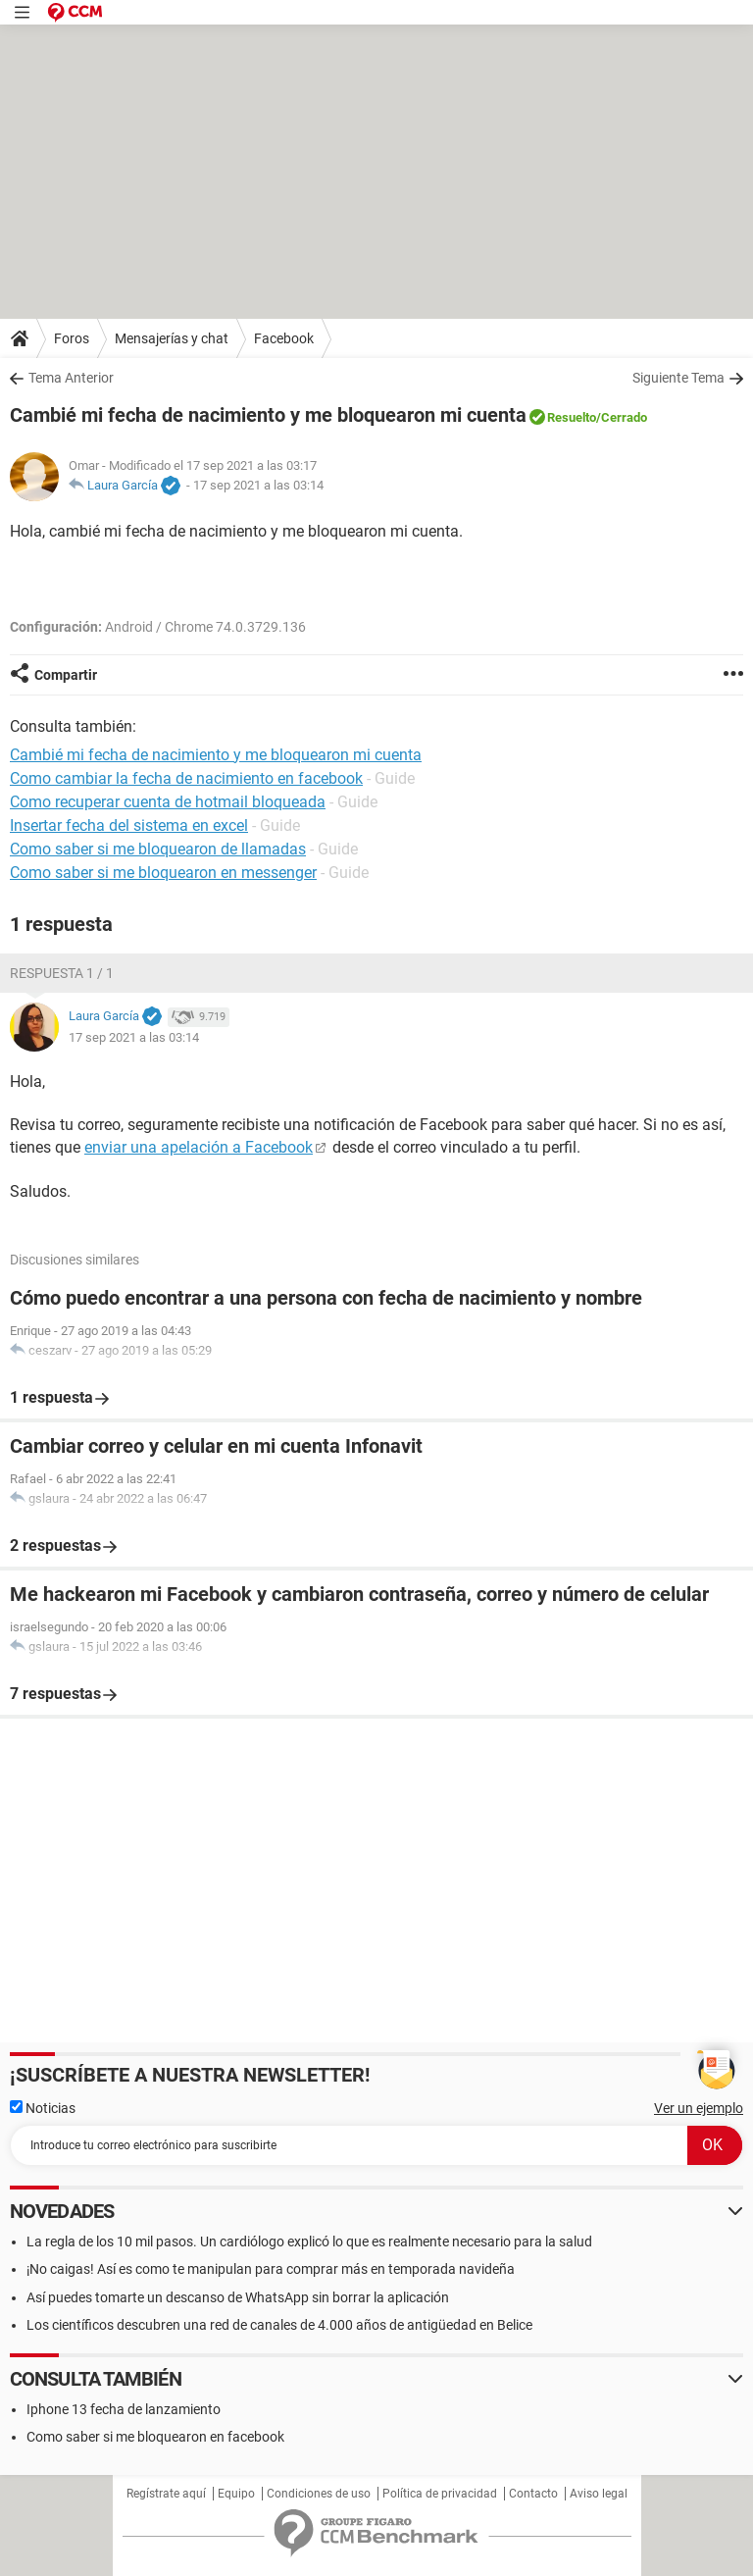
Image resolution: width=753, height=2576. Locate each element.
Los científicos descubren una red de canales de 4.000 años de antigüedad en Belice (279, 2325)
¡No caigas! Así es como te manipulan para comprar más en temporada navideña (270, 2269)
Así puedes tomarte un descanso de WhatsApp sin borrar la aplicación (237, 2297)
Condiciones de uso (319, 2493)
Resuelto (571, 417)
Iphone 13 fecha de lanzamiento (123, 2409)
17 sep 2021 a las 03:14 (258, 485)
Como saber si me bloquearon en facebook (155, 2437)
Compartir (65, 675)
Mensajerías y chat (171, 338)
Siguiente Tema (678, 378)
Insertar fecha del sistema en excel (129, 825)
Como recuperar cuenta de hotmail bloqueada (168, 802)
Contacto (533, 2493)
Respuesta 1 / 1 (62, 973)
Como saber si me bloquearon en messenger (163, 872)
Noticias (42, 2108)
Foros (71, 338)
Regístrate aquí (166, 2493)
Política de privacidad (439, 2493)
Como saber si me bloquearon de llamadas (158, 849)
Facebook (284, 338)
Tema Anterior (71, 378)
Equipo (236, 2493)
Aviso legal (599, 2493)
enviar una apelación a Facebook (198, 1147)
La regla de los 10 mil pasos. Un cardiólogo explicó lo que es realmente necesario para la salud (309, 2241)
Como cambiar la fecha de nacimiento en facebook (186, 778)
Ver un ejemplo (698, 2108)
